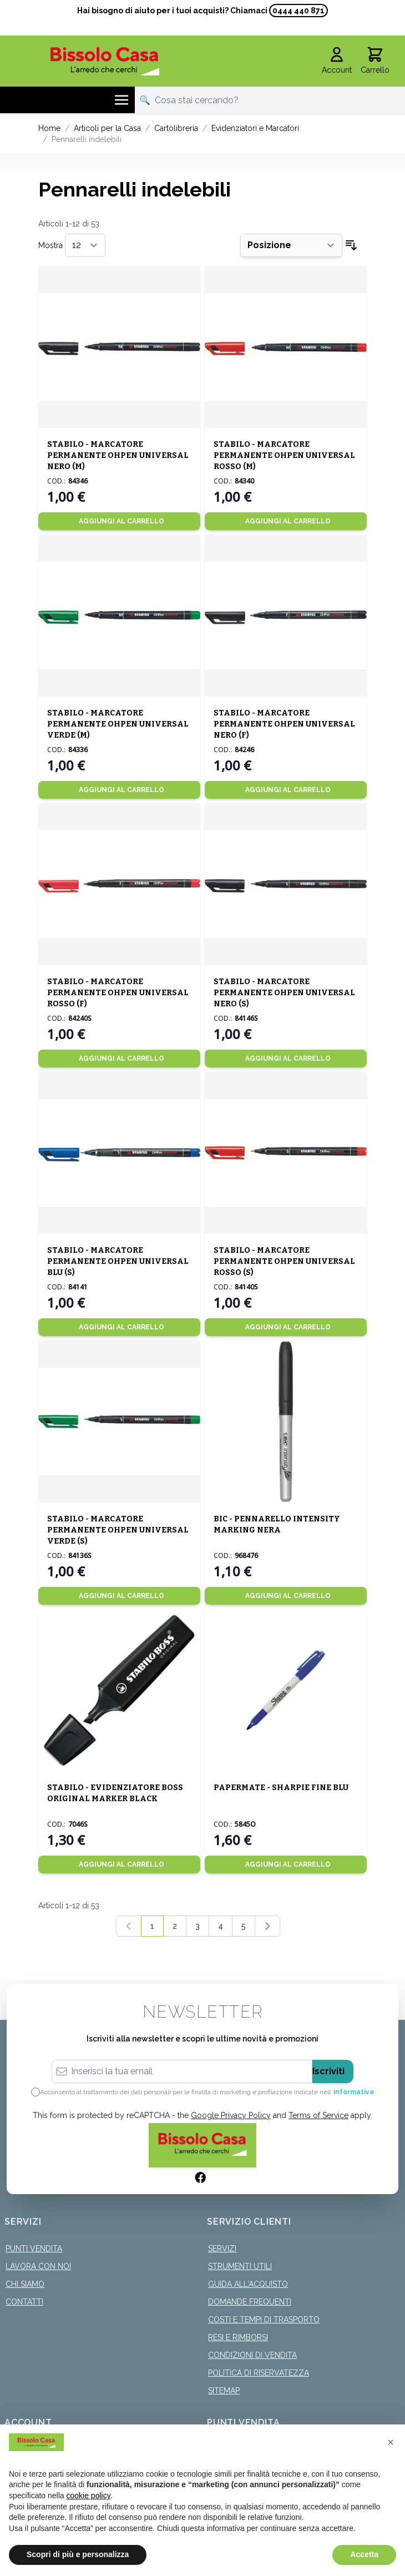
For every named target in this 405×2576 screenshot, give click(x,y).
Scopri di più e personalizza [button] (78, 2554)
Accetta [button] (364, 2554)
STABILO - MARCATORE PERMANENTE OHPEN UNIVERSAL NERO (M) (118, 455)
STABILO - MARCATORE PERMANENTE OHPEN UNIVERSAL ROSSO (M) (284, 455)
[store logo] (104, 61)
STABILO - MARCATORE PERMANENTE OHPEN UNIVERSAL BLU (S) (118, 1261)
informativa (353, 2092)
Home (49, 128)
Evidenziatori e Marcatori (255, 128)
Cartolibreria (176, 128)
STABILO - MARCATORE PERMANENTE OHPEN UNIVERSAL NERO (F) (284, 724)
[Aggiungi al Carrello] (119, 521)
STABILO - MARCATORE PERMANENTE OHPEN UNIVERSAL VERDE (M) (118, 724)
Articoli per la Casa (107, 128)
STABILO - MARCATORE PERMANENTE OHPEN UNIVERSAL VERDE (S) (118, 1530)
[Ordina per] (291, 245)
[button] (390, 2442)
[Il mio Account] (337, 61)
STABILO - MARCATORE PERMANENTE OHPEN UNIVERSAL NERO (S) (284, 993)
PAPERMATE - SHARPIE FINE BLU (281, 1787)
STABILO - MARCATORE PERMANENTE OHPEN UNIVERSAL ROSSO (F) (118, 993)
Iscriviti (328, 2071)
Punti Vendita (34, 2248)
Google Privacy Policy (231, 2115)
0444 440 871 (298, 10)
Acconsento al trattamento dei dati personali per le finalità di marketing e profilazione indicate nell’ (207, 2092)
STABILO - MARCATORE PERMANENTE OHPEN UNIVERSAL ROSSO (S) (284, 1261)
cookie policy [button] (88, 2495)
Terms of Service (318, 2115)
